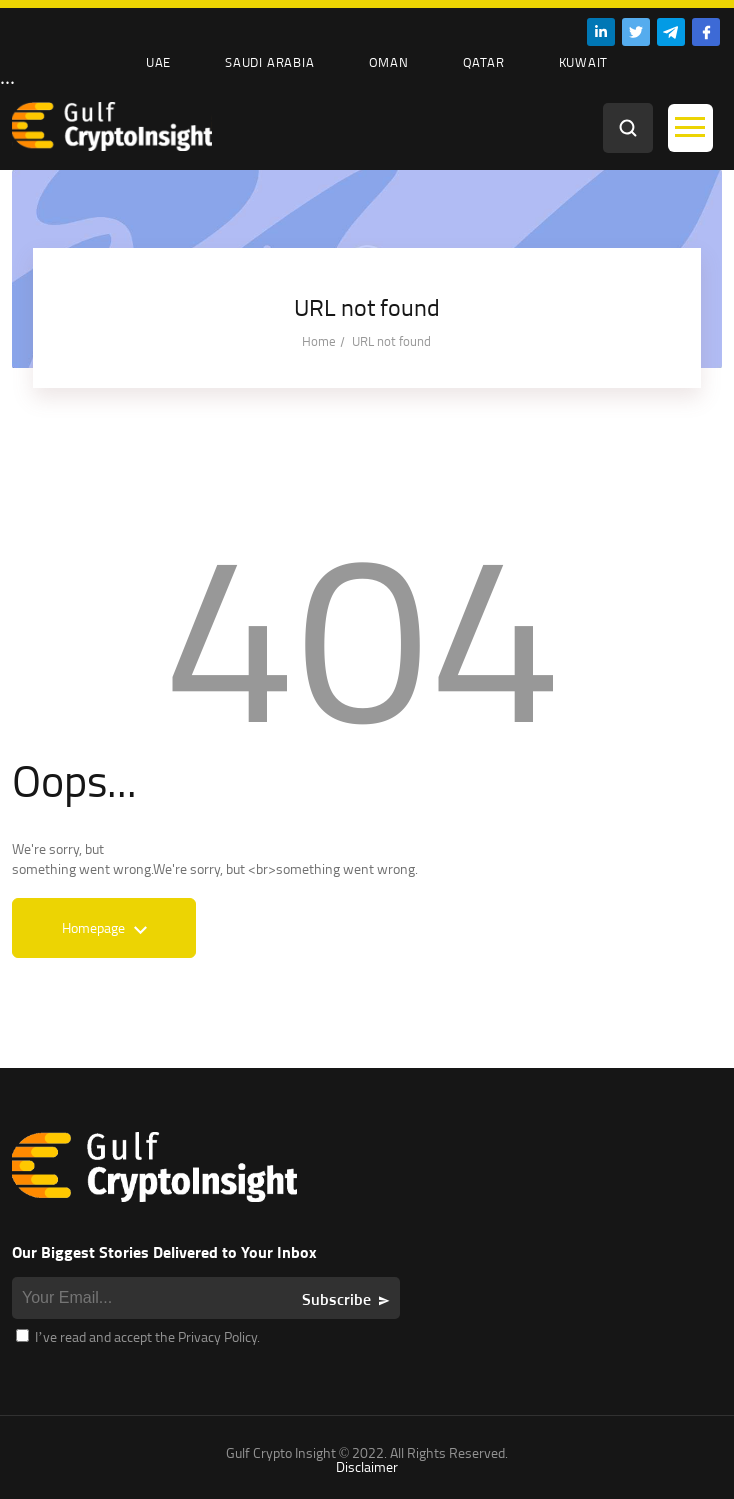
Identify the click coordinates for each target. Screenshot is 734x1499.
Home (319, 341)
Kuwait (584, 62)
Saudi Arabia (269, 62)
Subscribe (336, 1299)
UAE (158, 62)
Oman (389, 62)
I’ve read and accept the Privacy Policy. (138, 1336)
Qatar (484, 62)
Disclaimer (367, 1466)
